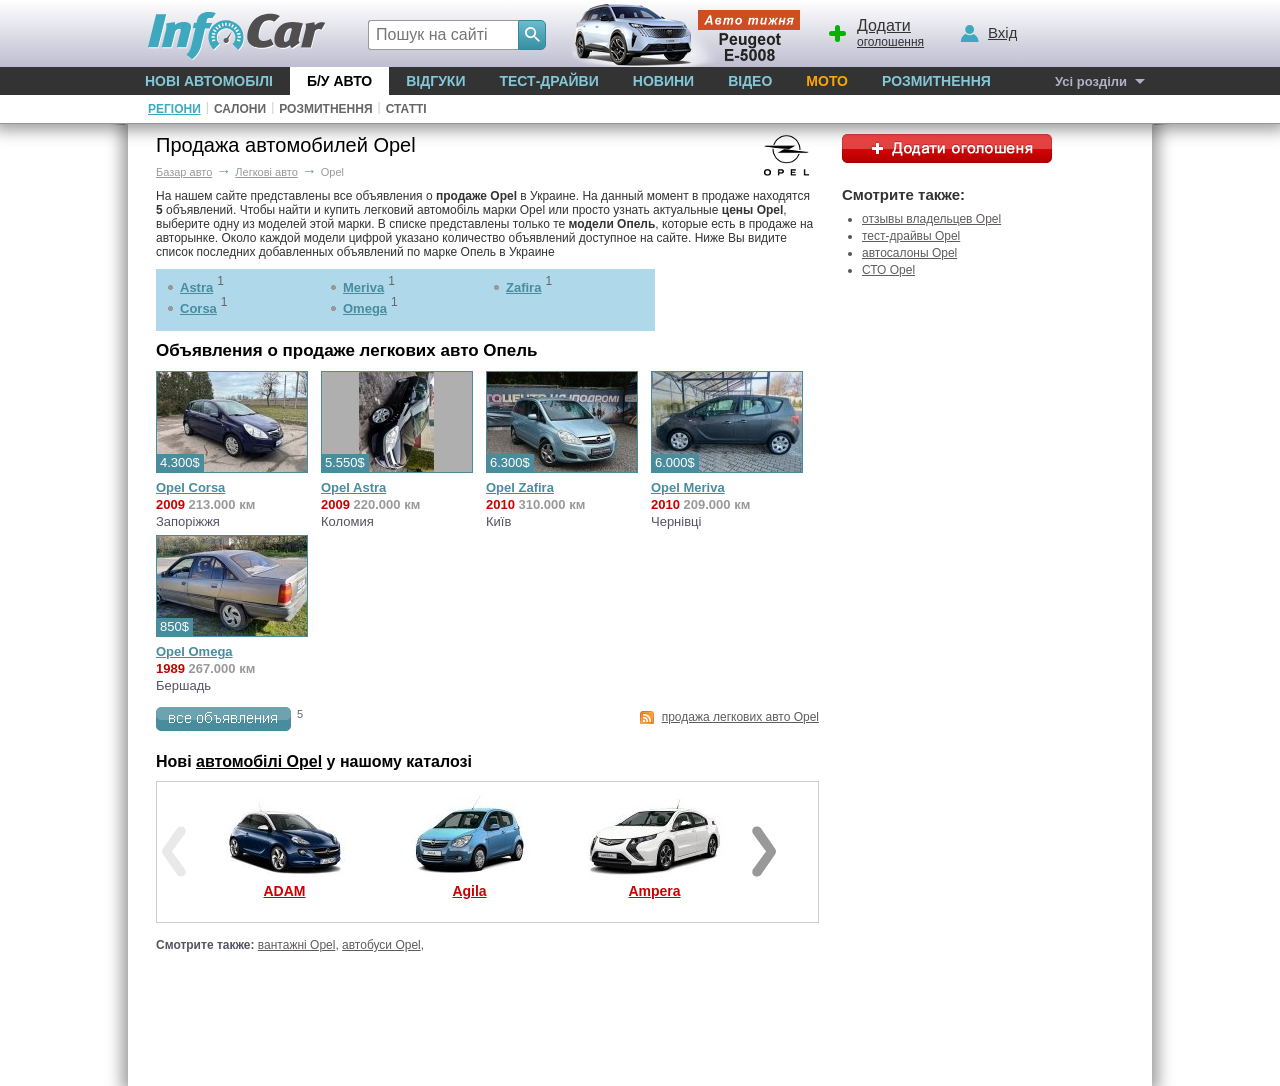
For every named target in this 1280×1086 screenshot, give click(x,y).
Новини (663, 81)
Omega (365, 308)
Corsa (198, 308)
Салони (240, 109)
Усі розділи (1091, 81)
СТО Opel (888, 270)
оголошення (875, 31)
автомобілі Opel (259, 761)
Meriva (363, 287)
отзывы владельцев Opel (931, 219)
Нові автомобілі (209, 81)
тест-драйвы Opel (911, 236)
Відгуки (435, 81)
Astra (196, 287)
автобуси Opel (381, 945)
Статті (406, 109)
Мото (827, 81)
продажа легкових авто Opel (740, 717)
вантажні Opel (297, 945)
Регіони (174, 109)
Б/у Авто (339, 81)
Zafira (523, 287)
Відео (750, 81)
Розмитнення (936, 81)
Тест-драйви (548, 81)
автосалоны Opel (909, 253)
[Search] (532, 35)
